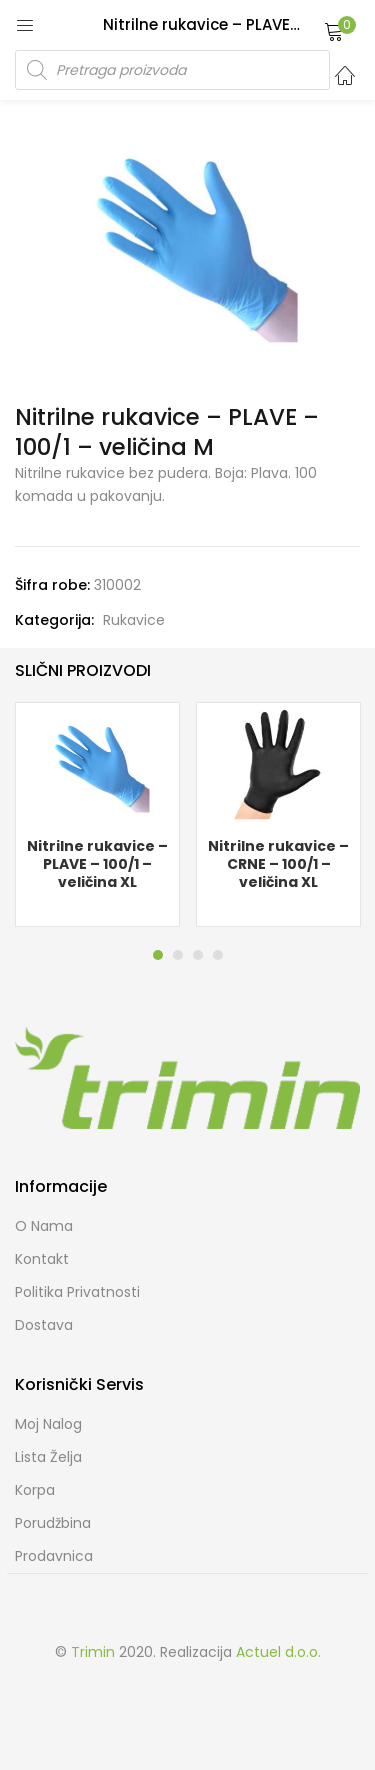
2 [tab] (178, 955)
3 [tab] (198, 955)
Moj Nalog (48, 1424)
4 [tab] (218, 955)
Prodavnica (54, 1556)
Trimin (93, 1652)
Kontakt (42, 1259)
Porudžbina (53, 1523)
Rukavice (134, 620)
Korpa (35, 1490)
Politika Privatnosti (77, 1292)
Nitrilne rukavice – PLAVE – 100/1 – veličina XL (97, 864)
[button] (334, 31)
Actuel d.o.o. (278, 1652)
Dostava (44, 1325)
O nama (44, 1226)
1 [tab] (158, 955)
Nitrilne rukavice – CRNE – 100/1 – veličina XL (278, 864)
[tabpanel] (97, 814)
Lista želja (48, 1457)
